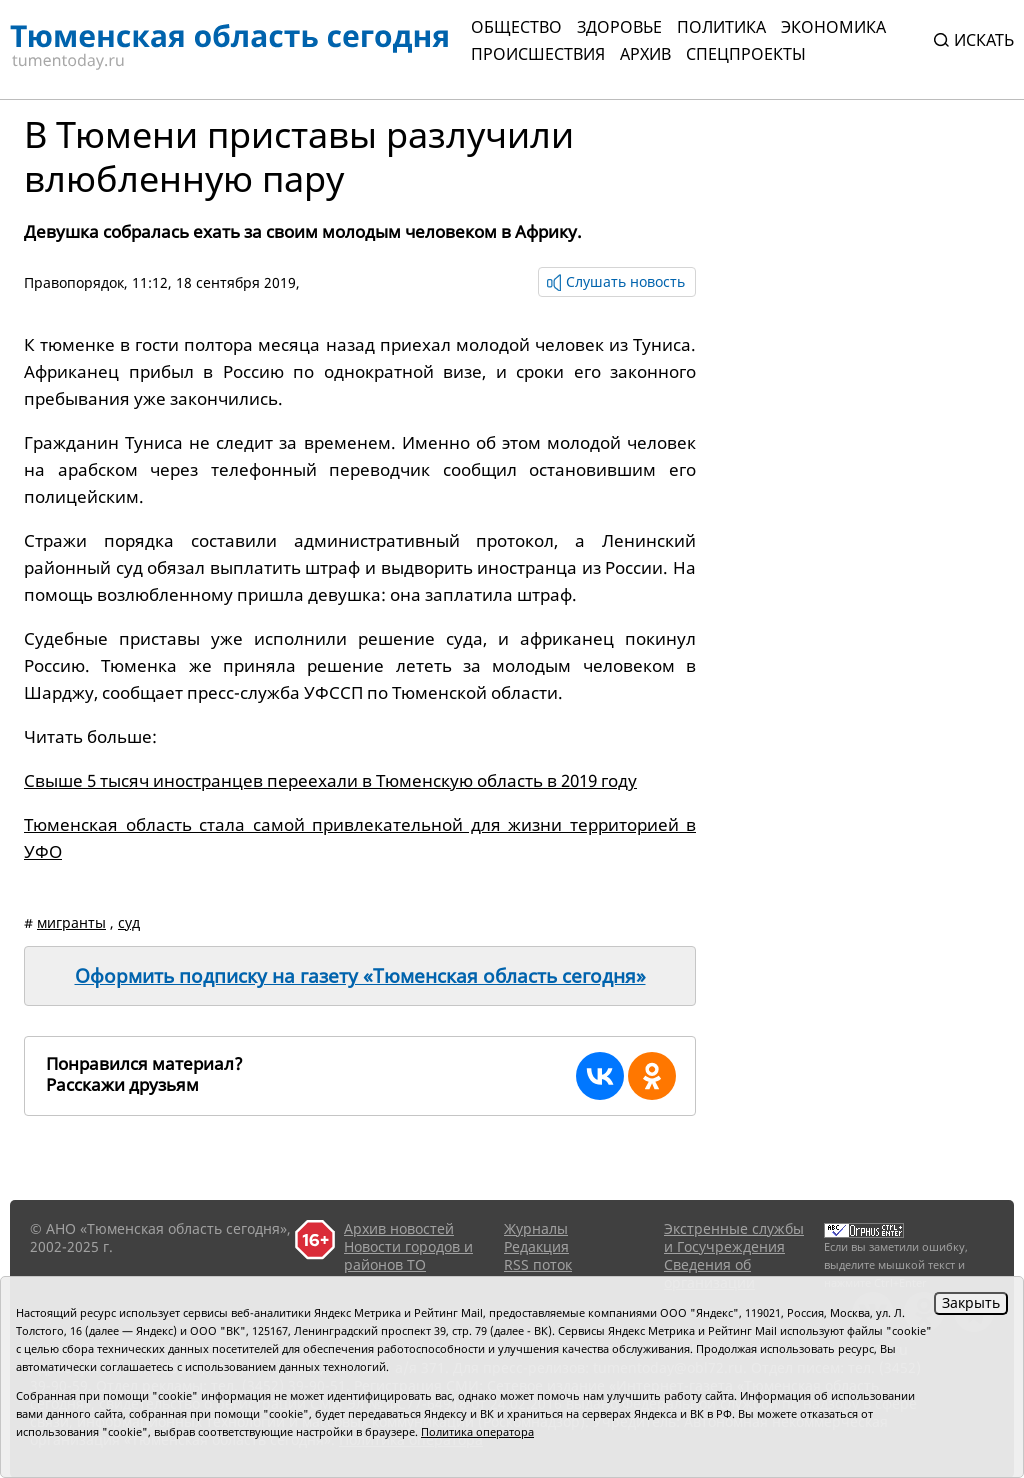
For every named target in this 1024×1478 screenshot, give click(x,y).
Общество (516, 27)
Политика (721, 27)
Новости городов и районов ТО (408, 1255)
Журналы (536, 1228)
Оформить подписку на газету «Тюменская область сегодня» (360, 976)
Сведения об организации (709, 1273)
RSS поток (538, 1264)
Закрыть (971, 1302)
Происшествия (538, 54)
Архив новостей (399, 1228)
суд (129, 922)
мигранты (71, 922)
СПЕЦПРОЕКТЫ (746, 54)
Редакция (536, 1246)
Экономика (833, 27)
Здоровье (619, 27)
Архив (645, 54)
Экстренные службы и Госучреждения (734, 1237)
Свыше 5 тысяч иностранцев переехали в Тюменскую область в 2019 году (330, 780)
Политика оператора (477, 1431)
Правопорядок (74, 282)
